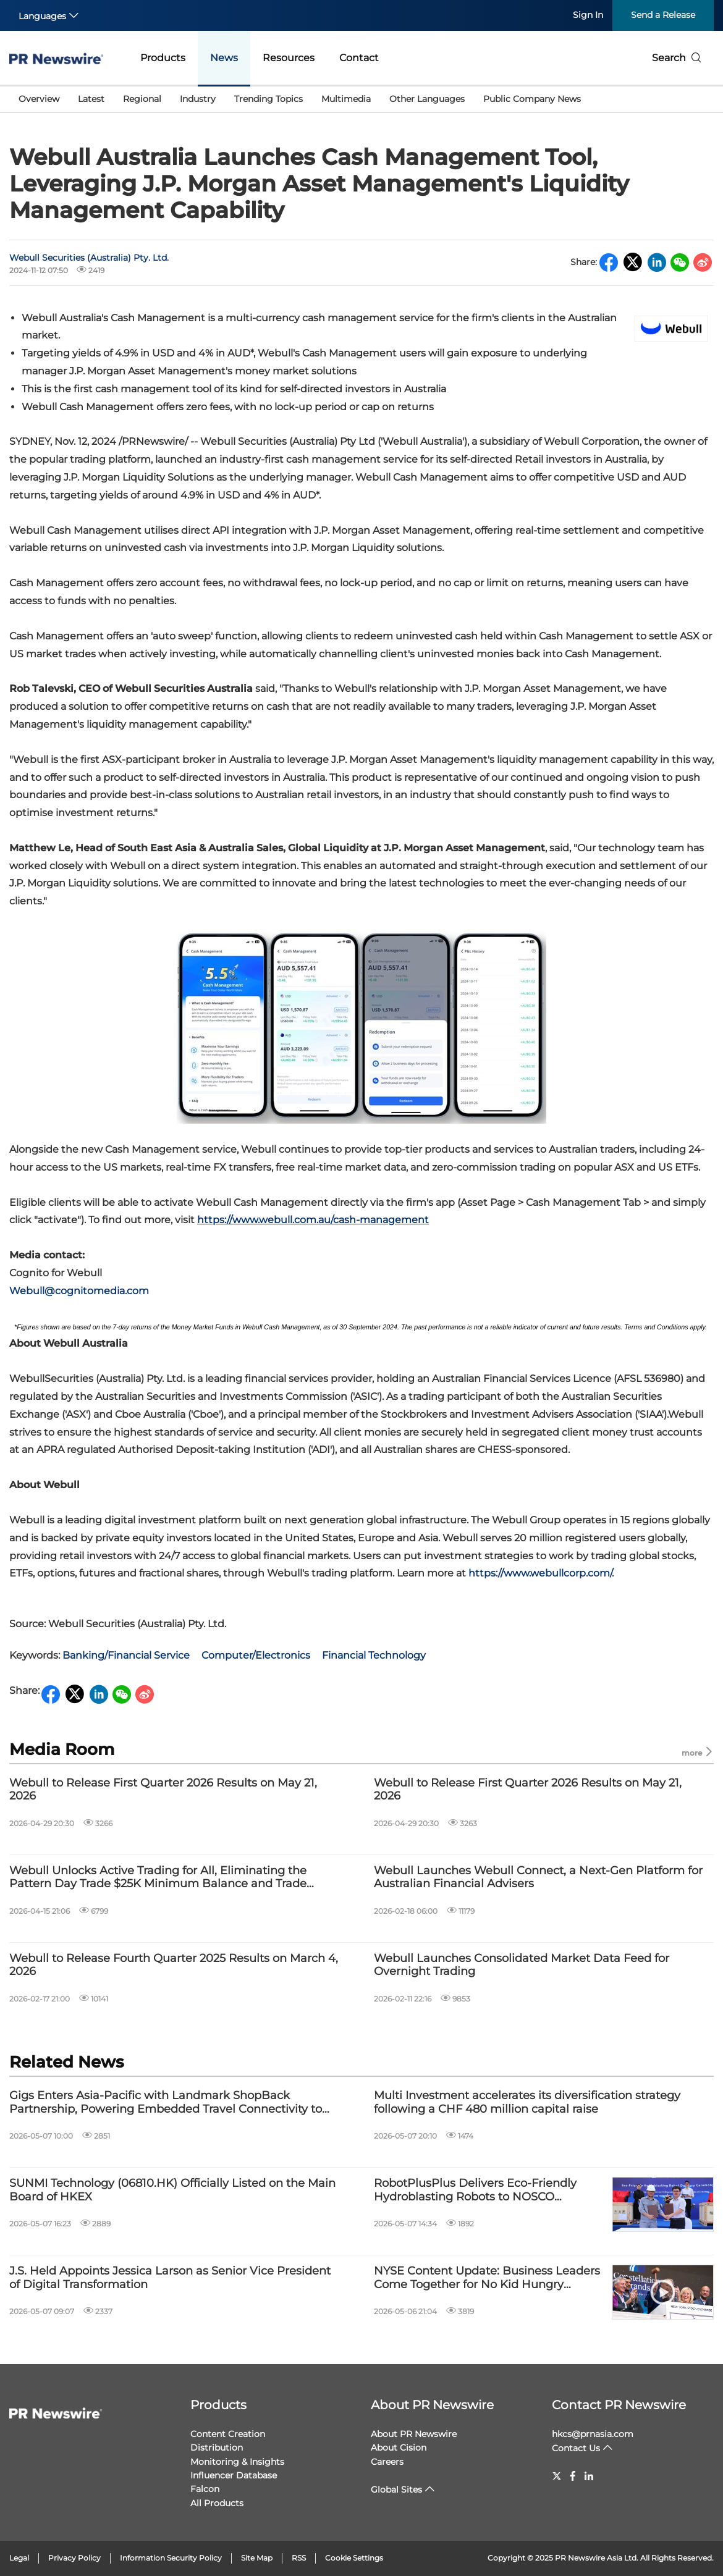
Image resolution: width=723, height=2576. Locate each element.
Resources (289, 58)
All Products (216, 2503)
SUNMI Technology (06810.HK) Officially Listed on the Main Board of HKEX (172, 2190)
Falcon (204, 2488)
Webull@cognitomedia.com (79, 1291)
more (698, 1752)
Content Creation (227, 2433)
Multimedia (346, 98)
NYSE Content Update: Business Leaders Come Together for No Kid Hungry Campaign (487, 2278)
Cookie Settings (354, 2557)
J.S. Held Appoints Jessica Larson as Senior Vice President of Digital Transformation (170, 2278)
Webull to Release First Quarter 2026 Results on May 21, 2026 (163, 1790)
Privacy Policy (74, 2557)
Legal (19, 2557)
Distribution (216, 2447)
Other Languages (427, 98)
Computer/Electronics (255, 1655)
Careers (387, 2461)
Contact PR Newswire (619, 2404)
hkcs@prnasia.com (592, 2433)
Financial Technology (374, 1655)
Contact (359, 58)
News (224, 58)
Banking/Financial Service (126, 1655)
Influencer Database (233, 2475)
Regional (142, 98)
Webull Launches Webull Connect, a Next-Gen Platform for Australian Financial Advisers (538, 1877)
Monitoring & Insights (237, 2461)
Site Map (257, 2557)
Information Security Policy (171, 2557)
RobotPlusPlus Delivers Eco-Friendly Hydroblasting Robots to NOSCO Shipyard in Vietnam (475, 2190)
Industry (198, 98)
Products (162, 58)
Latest (91, 98)
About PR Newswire (432, 2404)
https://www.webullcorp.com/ (540, 1573)
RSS (299, 2557)
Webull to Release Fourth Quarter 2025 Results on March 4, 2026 (173, 1965)
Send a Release (663, 14)
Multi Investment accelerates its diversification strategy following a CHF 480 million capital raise (527, 2102)
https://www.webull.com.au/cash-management (313, 1220)
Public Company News (532, 98)
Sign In (588, 14)
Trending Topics (268, 98)
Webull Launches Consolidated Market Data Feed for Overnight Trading (521, 1965)
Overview (39, 98)
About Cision (398, 2447)
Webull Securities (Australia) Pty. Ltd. (89, 257)
